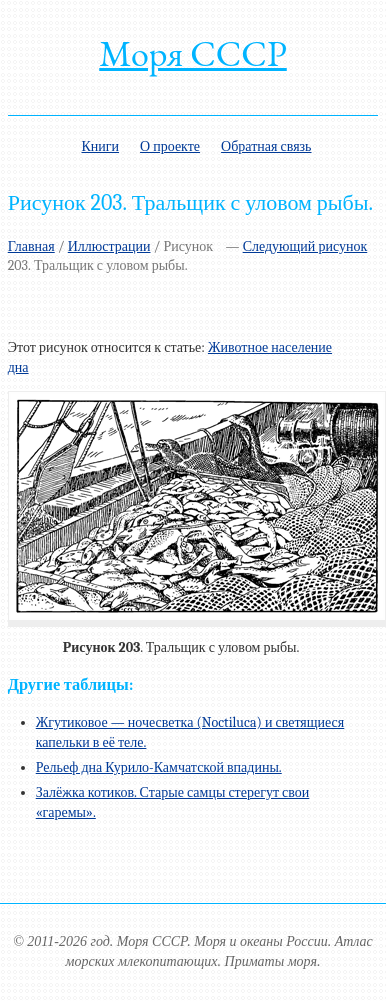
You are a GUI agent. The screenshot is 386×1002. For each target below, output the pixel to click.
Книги (100, 146)
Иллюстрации (109, 246)
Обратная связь (266, 146)
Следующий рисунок (305, 246)
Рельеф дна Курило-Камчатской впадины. (159, 767)
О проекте (170, 146)
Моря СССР (193, 53)
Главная (31, 246)
